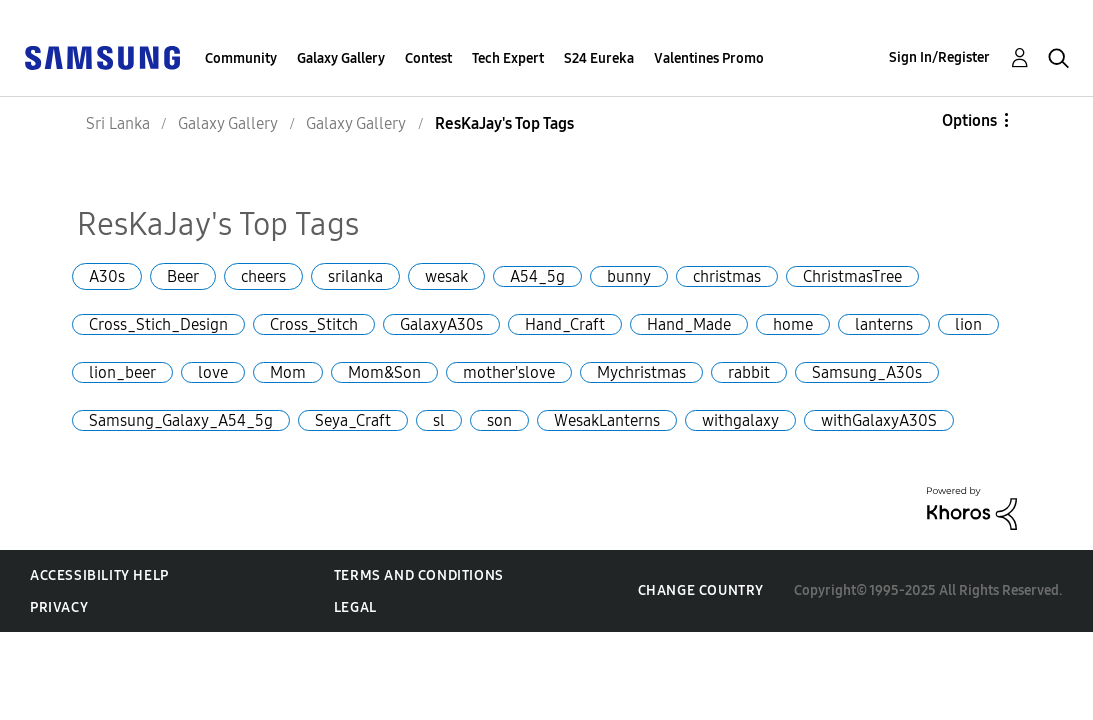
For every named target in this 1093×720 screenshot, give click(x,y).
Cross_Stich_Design (158, 324)
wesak (446, 276)
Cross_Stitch (314, 324)
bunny (629, 276)
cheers (263, 276)
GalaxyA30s (441, 324)
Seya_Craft (353, 420)
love (213, 372)
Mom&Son (384, 372)
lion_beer (122, 372)
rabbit (749, 372)
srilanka (355, 276)
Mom (288, 372)
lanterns (884, 324)
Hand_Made (689, 324)
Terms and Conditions (419, 575)
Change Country (701, 590)
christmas (727, 276)
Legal (355, 607)
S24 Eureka (599, 58)
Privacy (59, 607)
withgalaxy (740, 420)
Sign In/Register (939, 57)
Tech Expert (508, 58)
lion (968, 324)
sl (439, 420)
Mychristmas (641, 372)
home (793, 324)
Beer (183, 276)
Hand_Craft (565, 324)
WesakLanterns (607, 420)
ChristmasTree (852, 276)
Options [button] (969, 120)
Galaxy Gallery (341, 58)
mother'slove (509, 372)
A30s (107, 276)
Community (241, 58)
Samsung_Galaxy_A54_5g (181, 420)
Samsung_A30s (867, 372)
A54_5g (537, 276)
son (499, 420)
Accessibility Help (99, 575)
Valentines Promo (709, 58)
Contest (428, 58)
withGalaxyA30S (879, 420)
